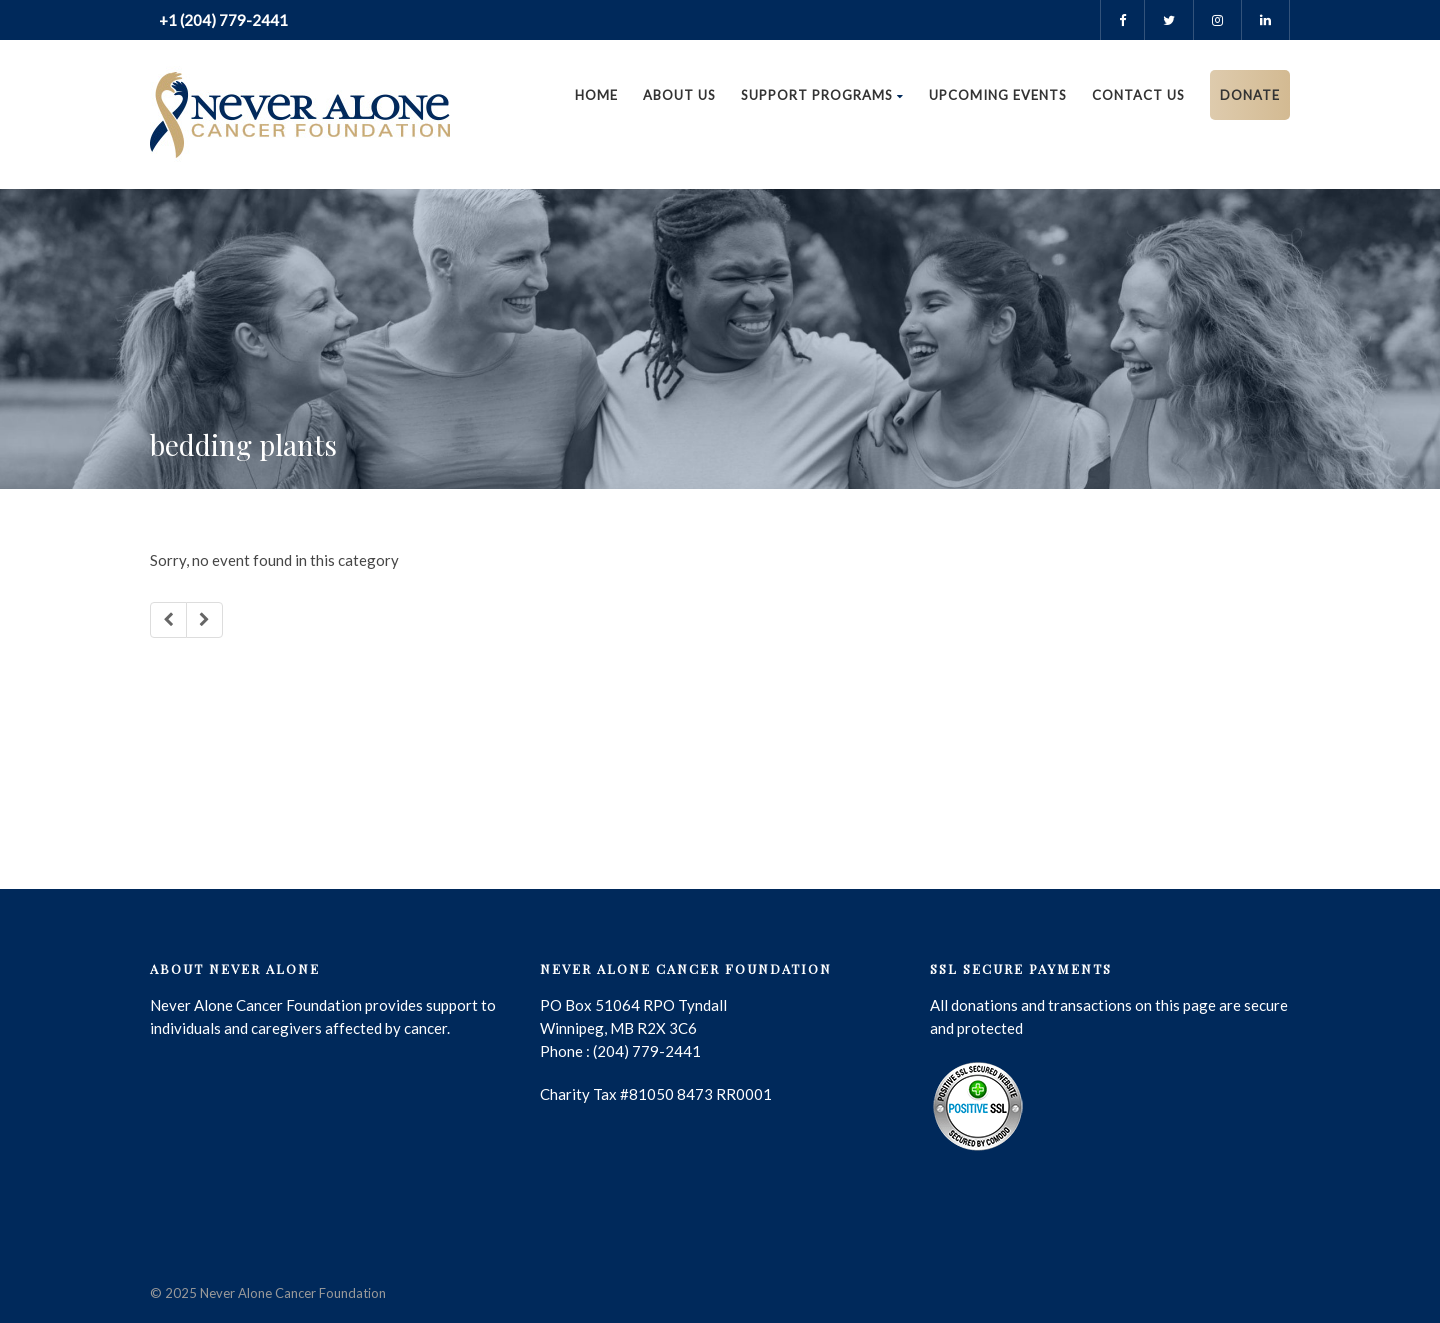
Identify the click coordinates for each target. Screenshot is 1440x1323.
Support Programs (822, 95)
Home (596, 95)
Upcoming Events (998, 95)
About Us (679, 95)
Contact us (1138, 95)
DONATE (1250, 95)
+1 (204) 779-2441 (222, 20)
